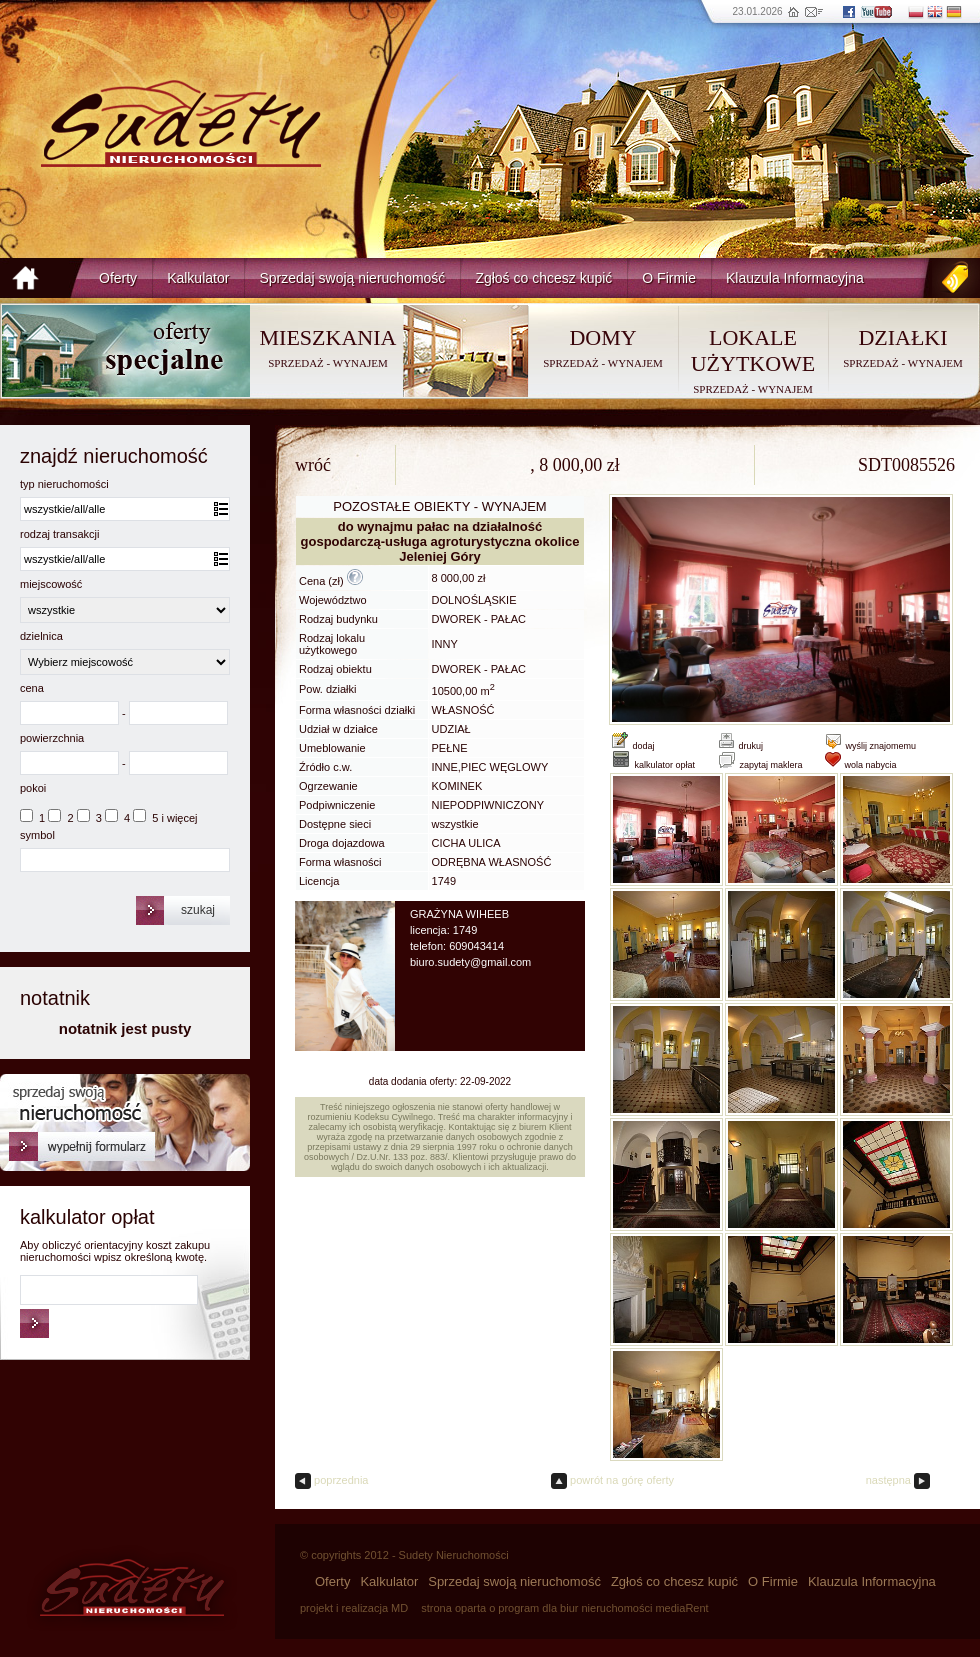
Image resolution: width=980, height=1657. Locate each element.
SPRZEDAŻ (296, 363)
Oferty (118, 278)
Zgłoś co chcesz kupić (543, 278)
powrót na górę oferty (612, 1480)
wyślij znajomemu (870, 746)
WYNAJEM (360, 363)
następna (898, 1480)
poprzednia (332, 1480)
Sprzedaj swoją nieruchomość (352, 278)
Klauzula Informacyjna (795, 278)
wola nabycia (860, 765)
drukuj (740, 746)
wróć (313, 465)
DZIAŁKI (902, 337)
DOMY (602, 337)
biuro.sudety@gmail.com (470, 962)
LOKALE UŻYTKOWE (753, 350)
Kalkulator (198, 278)
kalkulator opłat (652, 765)
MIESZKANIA (328, 337)
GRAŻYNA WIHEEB (459, 914)
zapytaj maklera (760, 765)
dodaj (644, 746)
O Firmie (669, 278)
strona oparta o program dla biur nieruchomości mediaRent (564, 1608)
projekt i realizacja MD (354, 1608)
